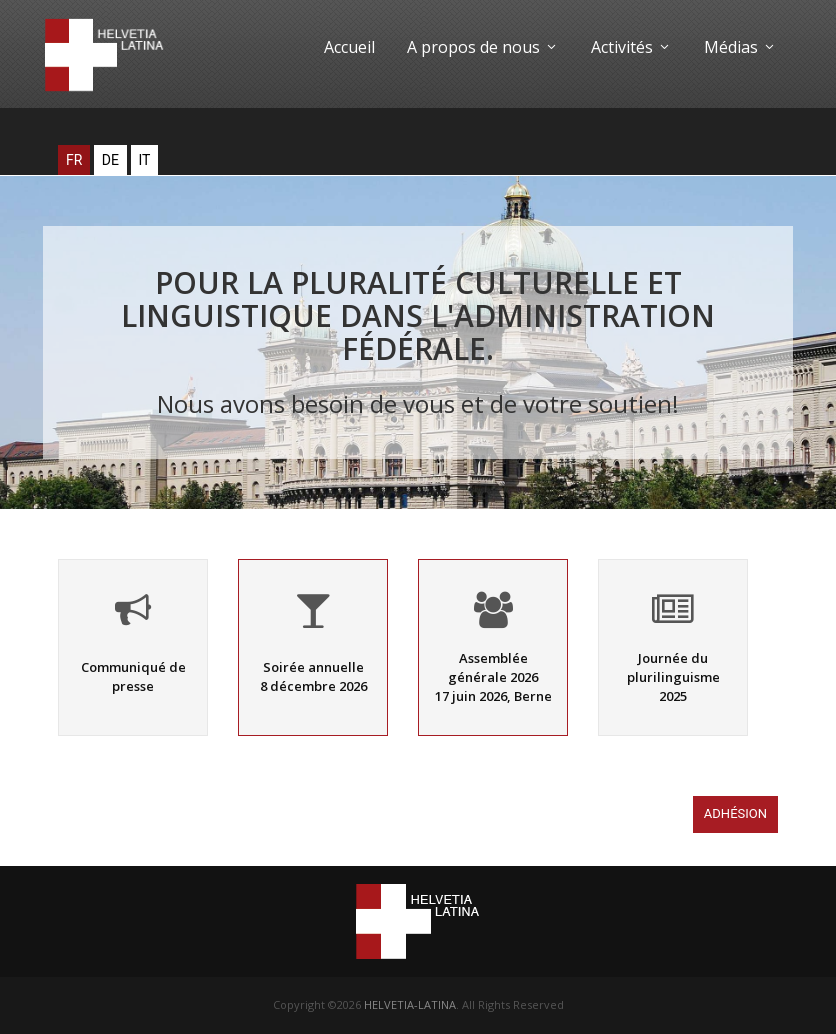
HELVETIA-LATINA (410, 1004)
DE (110, 160)
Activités (631, 47)
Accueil (349, 47)
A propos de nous (483, 47)
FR (74, 160)
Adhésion (735, 817)
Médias (740, 47)
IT (145, 160)
